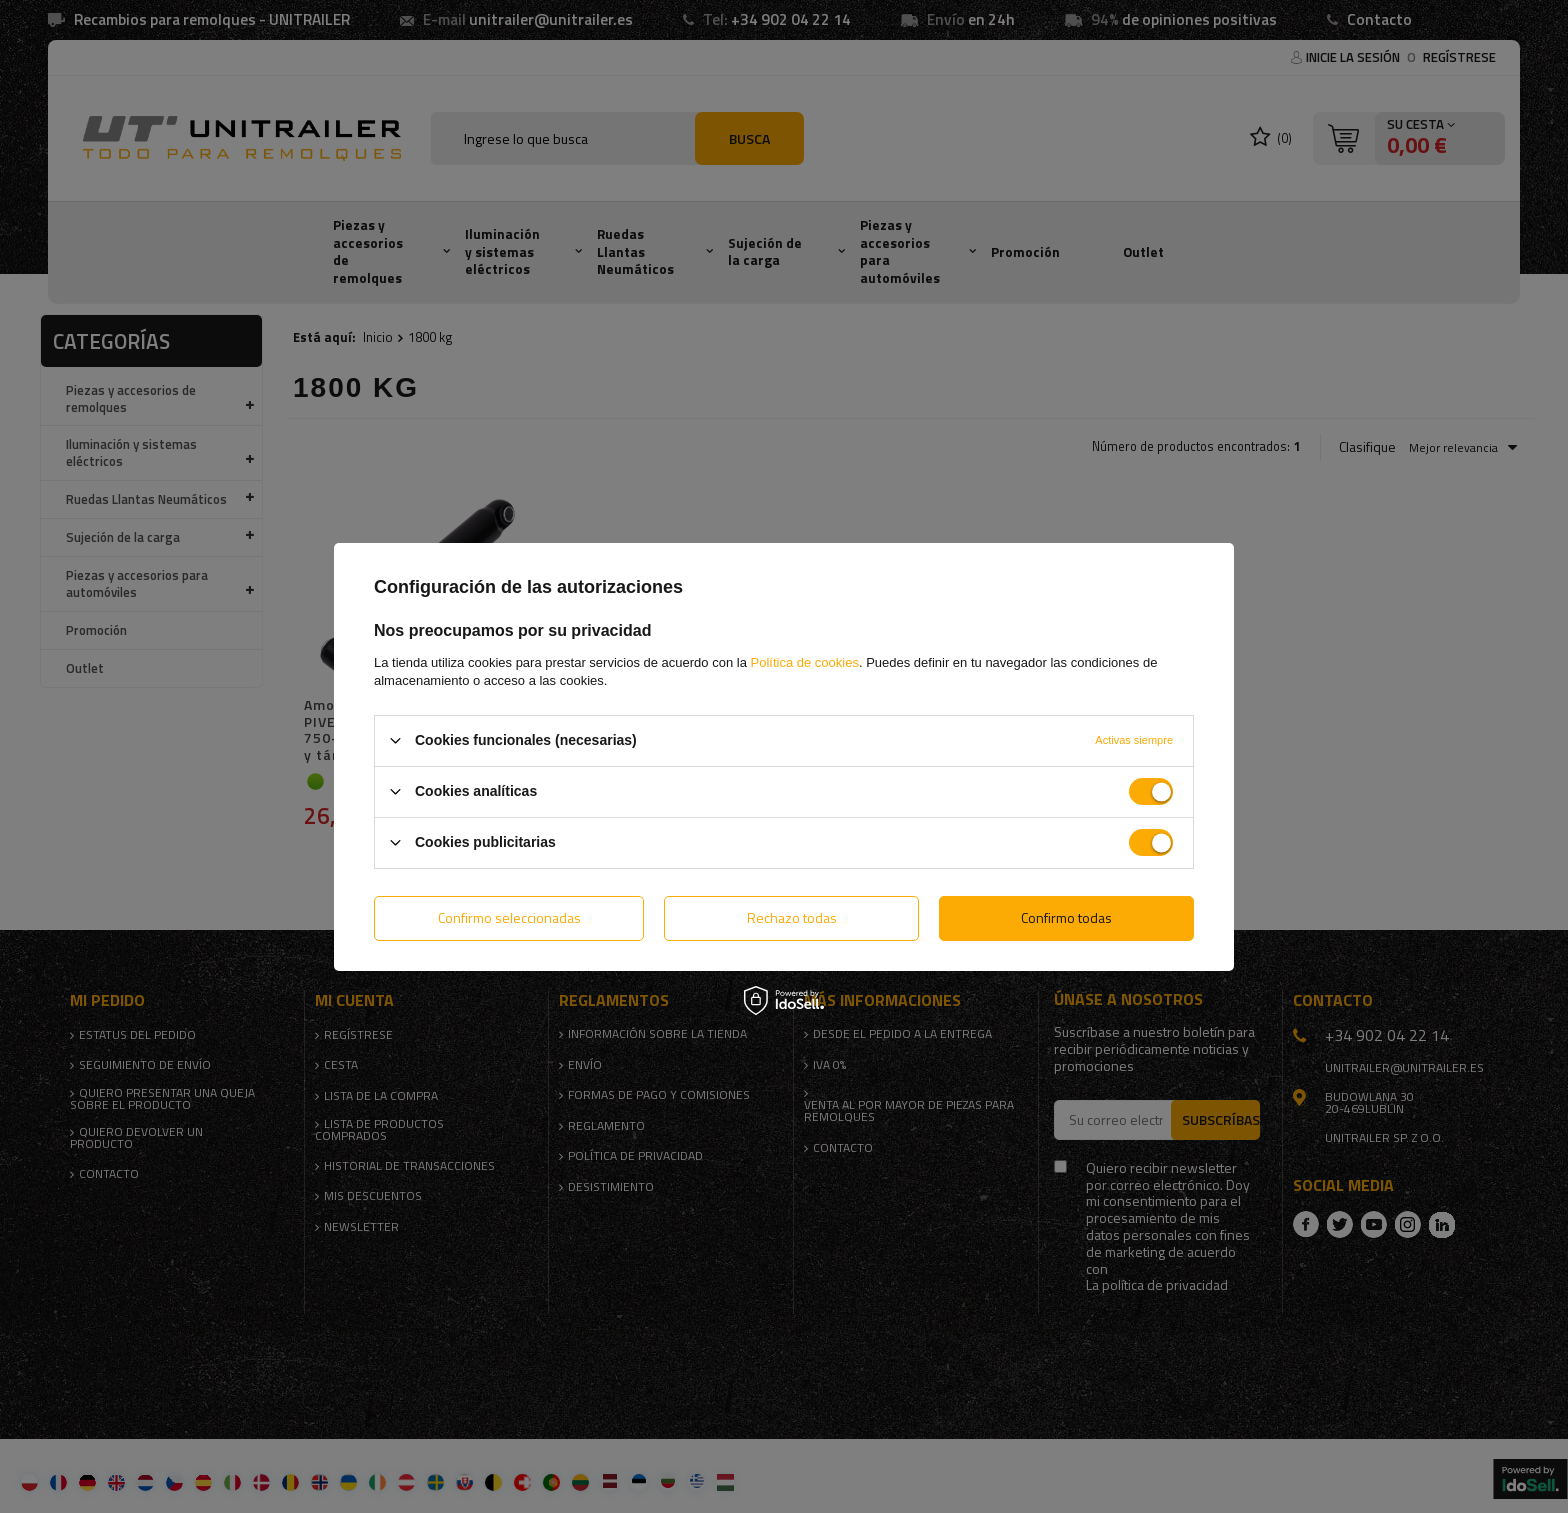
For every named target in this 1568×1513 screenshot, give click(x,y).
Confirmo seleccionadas (509, 917)
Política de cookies (805, 661)
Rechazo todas (792, 917)
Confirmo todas (1066, 917)
